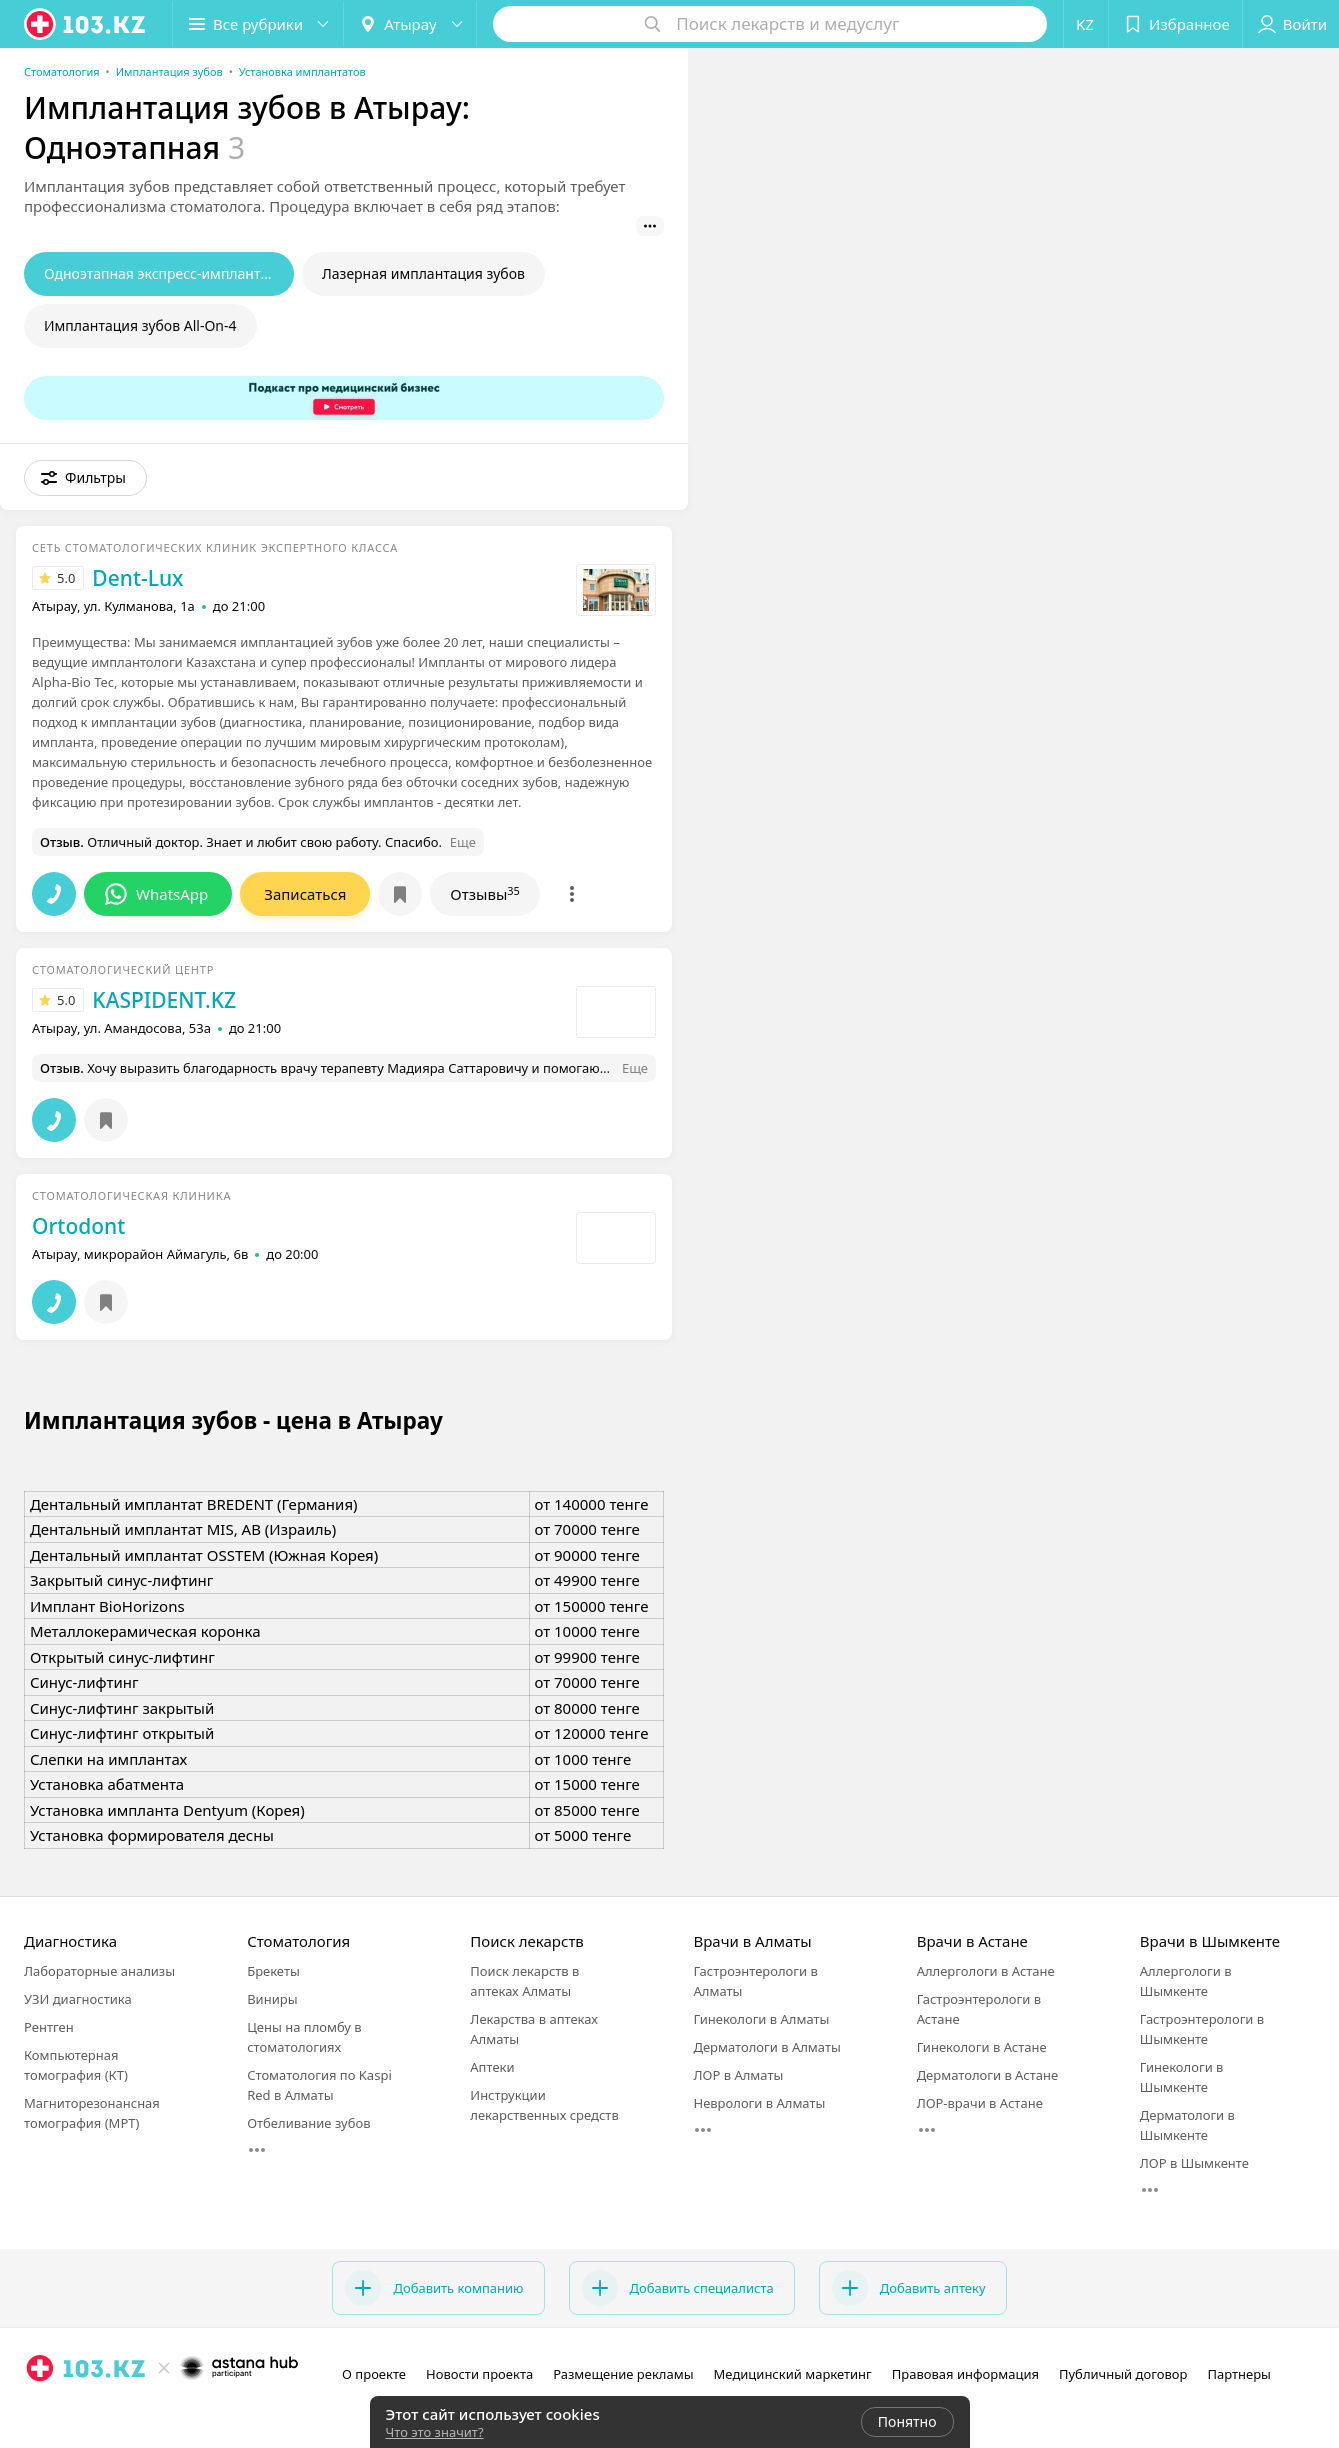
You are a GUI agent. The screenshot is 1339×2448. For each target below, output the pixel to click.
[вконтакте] (96, 2412)
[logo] (86, 24)
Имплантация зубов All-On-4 (140, 325)
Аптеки (492, 2067)
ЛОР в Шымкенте (1194, 2163)
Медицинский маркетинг (793, 2374)
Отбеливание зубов (308, 2123)
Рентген (49, 2027)
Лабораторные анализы (99, 1971)
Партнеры (1239, 2374)
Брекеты (273, 1971)
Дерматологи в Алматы (766, 2047)
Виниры (272, 1999)
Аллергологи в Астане (986, 1971)
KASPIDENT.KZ (164, 1000)
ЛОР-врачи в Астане (980, 2103)
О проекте (374, 2374)
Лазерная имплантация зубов (423, 273)
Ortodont (78, 1226)
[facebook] (68, 2412)
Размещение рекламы (623, 2374)
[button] (258, 24)
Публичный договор (1123, 2374)
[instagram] (40, 2412)
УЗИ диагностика (78, 1999)
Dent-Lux (137, 578)
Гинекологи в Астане (982, 2047)
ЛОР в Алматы (738, 2075)
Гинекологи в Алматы (761, 2019)
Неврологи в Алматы (759, 2103)
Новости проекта (479, 2374)
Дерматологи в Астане (987, 2075)
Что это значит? (435, 2432)
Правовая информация (965, 2374)
